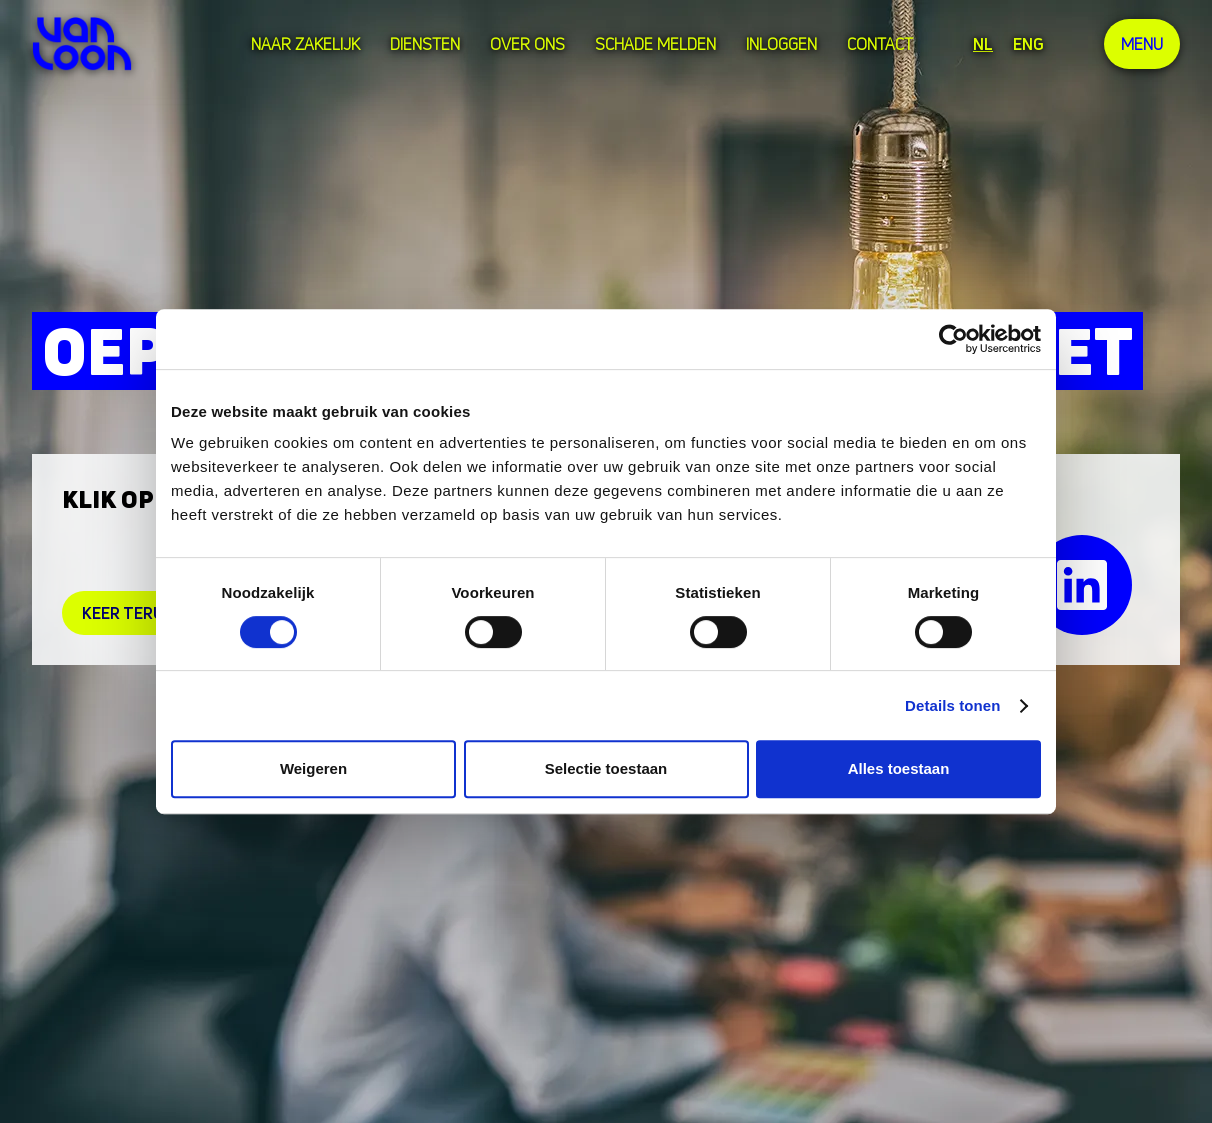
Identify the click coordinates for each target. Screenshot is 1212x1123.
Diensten (425, 44)
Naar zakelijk (305, 44)
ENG (1028, 44)
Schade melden (655, 44)
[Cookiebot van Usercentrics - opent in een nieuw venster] (953, 339)
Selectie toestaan (606, 768)
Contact (880, 44)
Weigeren (313, 768)
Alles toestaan (899, 768)
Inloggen (781, 44)
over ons (527, 44)
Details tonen (952, 705)
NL (983, 44)
